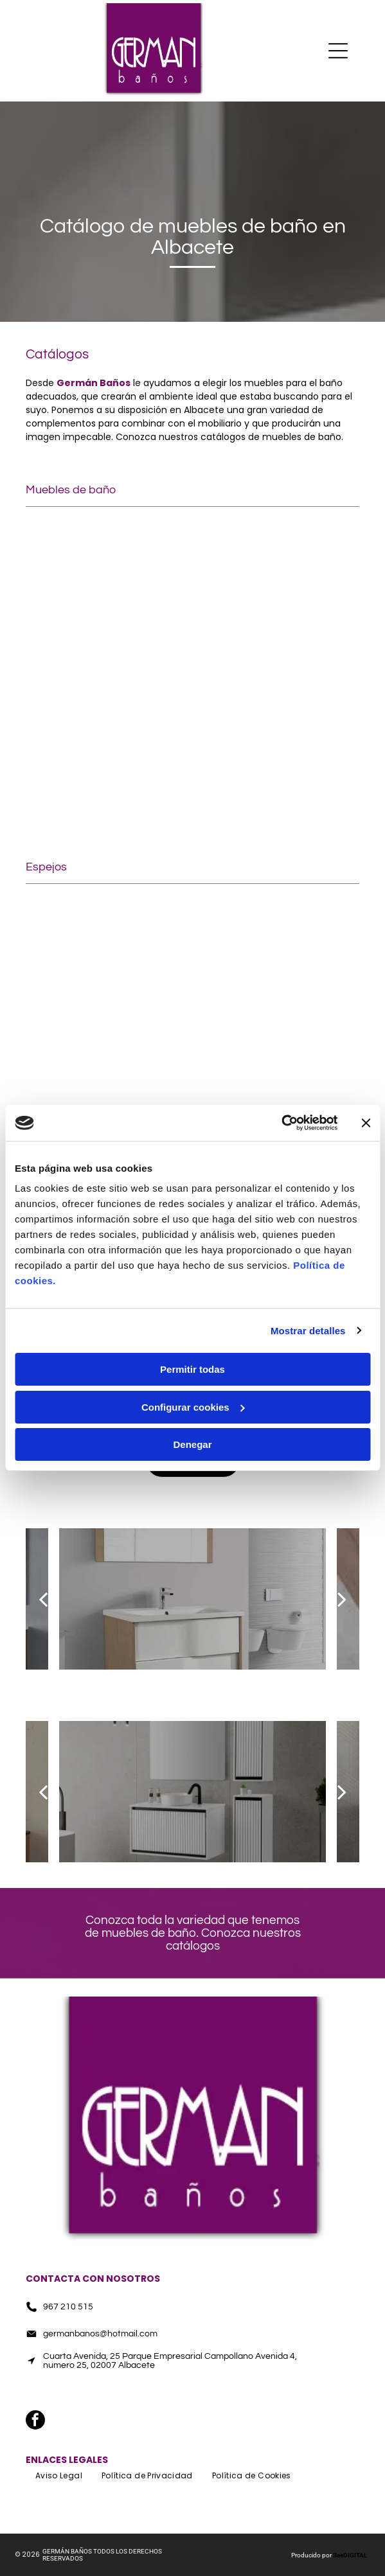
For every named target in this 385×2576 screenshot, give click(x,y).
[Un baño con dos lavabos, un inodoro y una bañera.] (276, 590)
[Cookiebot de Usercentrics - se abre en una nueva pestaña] (281, 1123)
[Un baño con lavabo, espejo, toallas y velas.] (109, 590)
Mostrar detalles (308, 1330)
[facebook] (193, 2392)
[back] (43, 1599)
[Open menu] (338, 50)
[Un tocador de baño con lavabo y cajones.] (109, 757)
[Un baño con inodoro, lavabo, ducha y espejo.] (276, 967)
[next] (342, 1599)
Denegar (192, 1444)
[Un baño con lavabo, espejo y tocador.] (109, 967)
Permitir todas (192, 1369)
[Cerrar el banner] (365, 1122)
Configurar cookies (193, 1407)
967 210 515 (68, 2306)
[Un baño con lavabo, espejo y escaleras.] (276, 757)
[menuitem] (59, 2476)
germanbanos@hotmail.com (100, 2333)
